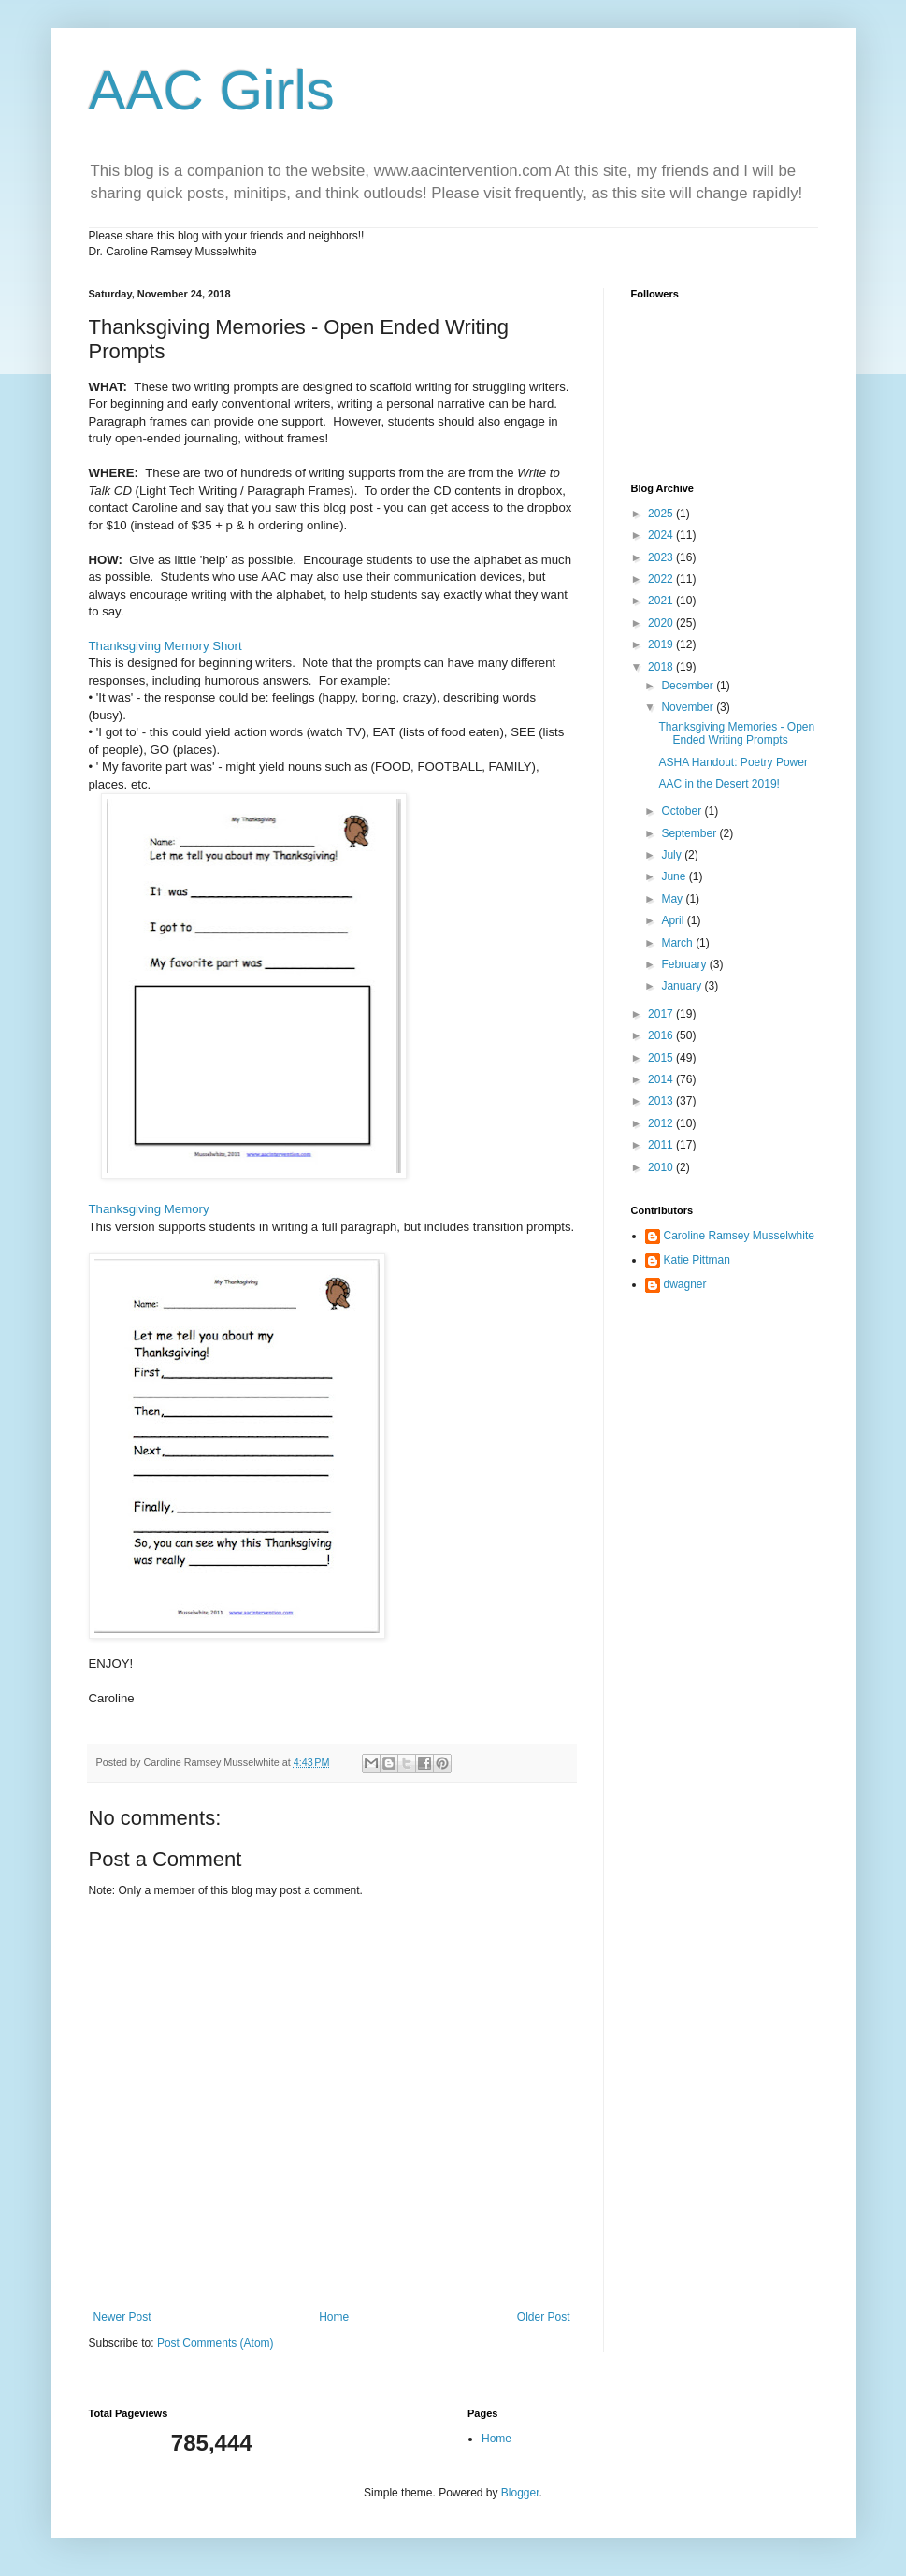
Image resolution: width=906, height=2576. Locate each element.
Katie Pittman (697, 1259)
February (685, 964)
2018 (662, 666)
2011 (662, 1144)
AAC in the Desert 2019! (718, 783)
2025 (662, 513)
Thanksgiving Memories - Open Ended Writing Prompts (736, 733)
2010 (662, 1167)
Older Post (543, 2316)
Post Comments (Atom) (215, 2343)
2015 (662, 1057)
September (690, 833)
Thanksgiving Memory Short (165, 646)
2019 (662, 644)
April (673, 920)
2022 (662, 579)
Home (334, 2316)
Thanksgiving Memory (149, 1209)
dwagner (685, 1284)
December (688, 685)
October (682, 811)
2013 (662, 1100)
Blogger (520, 2492)
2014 (662, 1079)
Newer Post (122, 2316)
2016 (662, 1035)
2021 (662, 600)
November (688, 707)
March (678, 942)
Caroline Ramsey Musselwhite (739, 1235)
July (672, 854)
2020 (662, 623)
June (674, 876)
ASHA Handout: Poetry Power (732, 762)
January (682, 985)
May (673, 898)
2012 (662, 1123)
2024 (662, 535)
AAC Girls (212, 90)
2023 (662, 557)
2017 (662, 1013)
